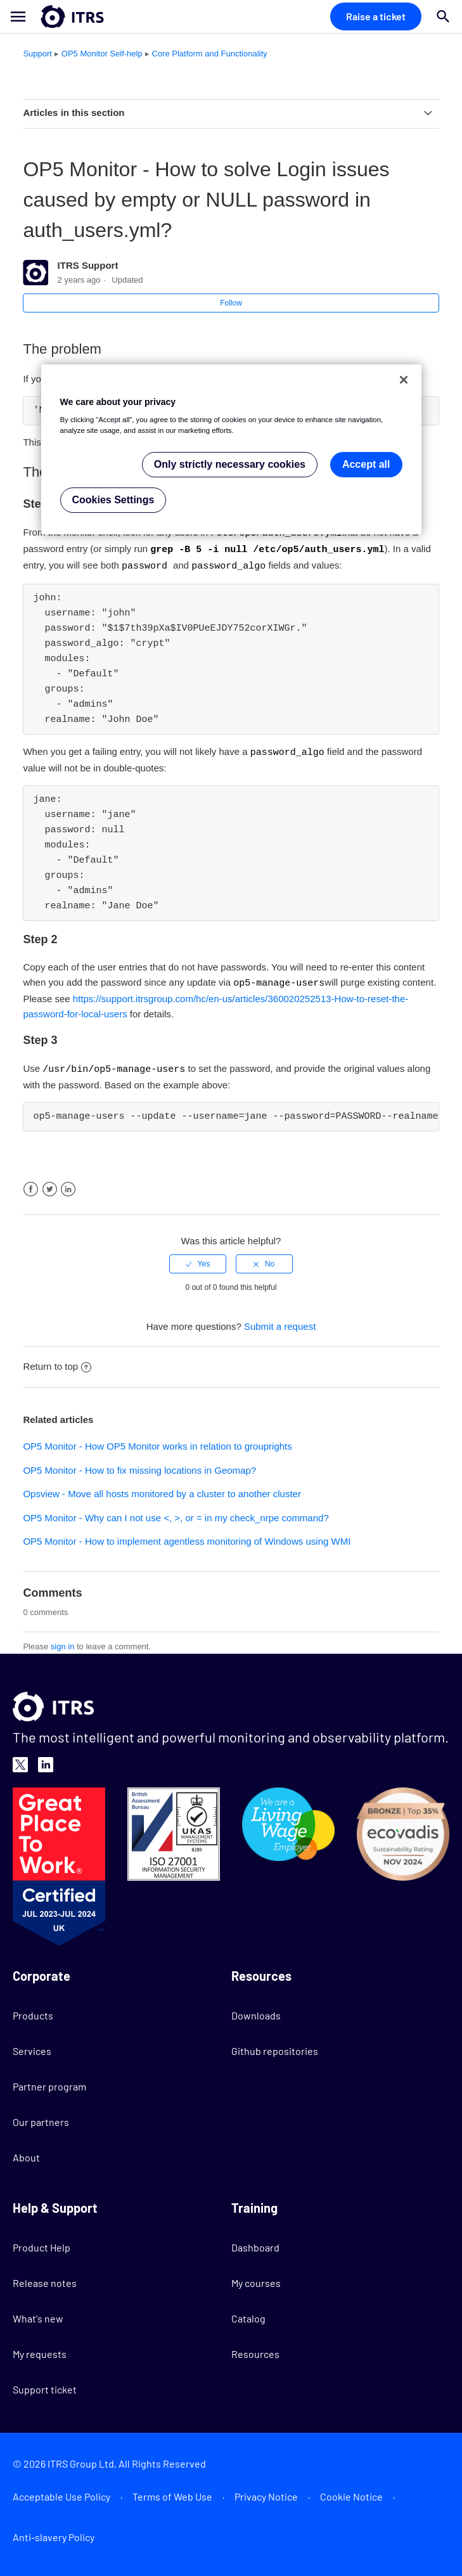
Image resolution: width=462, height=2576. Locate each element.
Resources (255, 2349)
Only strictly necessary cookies (229, 464)
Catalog (248, 2314)
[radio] (197, 1259)
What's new (38, 2314)
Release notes (45, 2278)
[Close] (404, 380)
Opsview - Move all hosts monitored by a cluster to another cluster (162, 1489)
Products (33, 2011)
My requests (40, 2349)
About (26, 2153)
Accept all (366, 464)
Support (37, 53)
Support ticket (45, 2385)
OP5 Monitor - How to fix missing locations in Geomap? (139, 1465)
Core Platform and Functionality (209, 53)
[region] (231, 449)
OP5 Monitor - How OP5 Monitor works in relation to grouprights (157, 1441)
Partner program (49, 2082)
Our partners (41, 2117)
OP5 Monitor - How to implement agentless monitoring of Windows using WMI (186, 1536)
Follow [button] (231, 303)
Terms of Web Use (172, 2492)
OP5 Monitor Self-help (102, 53)
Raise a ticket (376, 16)
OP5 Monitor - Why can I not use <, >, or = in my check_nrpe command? (175, 1513)
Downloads (256, 2011)
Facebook (31, 1185)
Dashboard (255, 2243)
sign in (63, 1642)
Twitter (50, 1185)
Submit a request (280, 1322)
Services (32, 2046)
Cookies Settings (113, 499)
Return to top (57, 1361)
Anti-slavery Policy (53, 2533)
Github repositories (274, 2046)
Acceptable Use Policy (61, 2492)
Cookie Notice (351, 2492)
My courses (256, 2278)
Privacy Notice (266, 2492)
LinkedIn (68, 1185)
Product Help (41, 2243)
